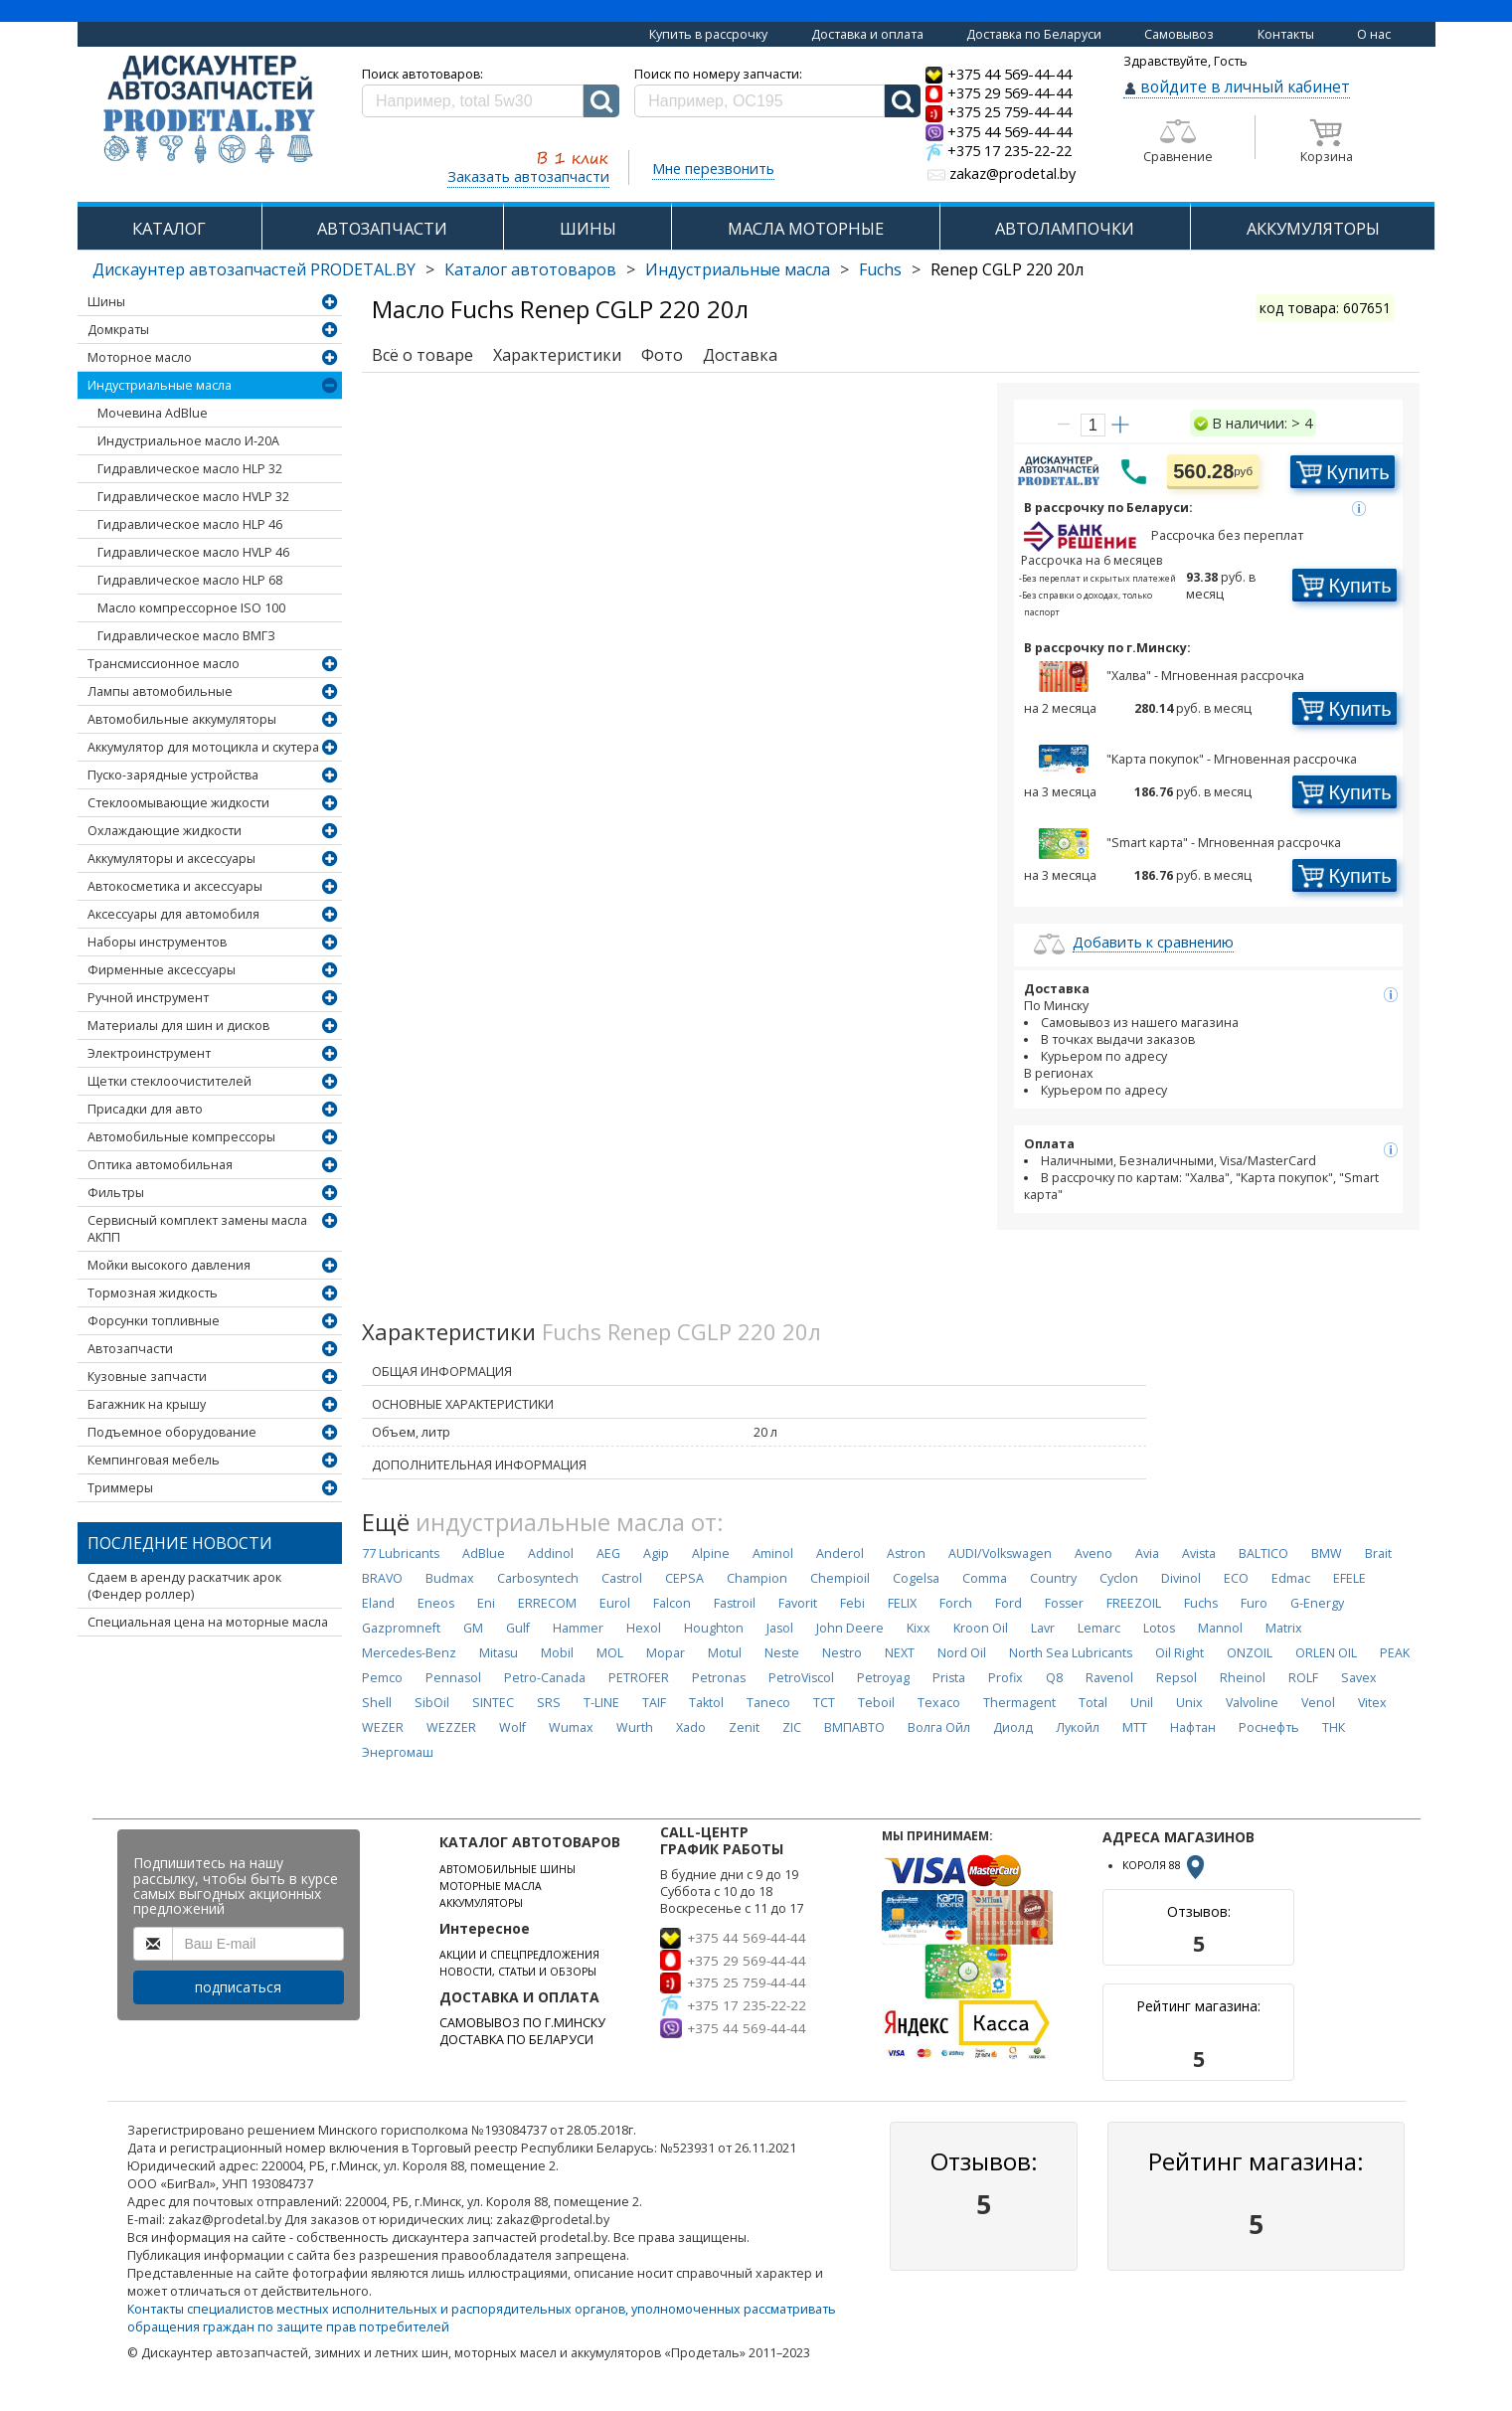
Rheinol (1242, 1677)
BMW (1326, 1553)
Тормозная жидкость (152, 1293)
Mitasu (498, 1652)
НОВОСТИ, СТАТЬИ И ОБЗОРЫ (517, 1972)
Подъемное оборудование (171, 1432)
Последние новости (179, 1543)
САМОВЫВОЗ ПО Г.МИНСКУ (522, 2022)
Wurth (634, 1727)
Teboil (876, 1702)
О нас (1374, 34)
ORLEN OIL (1326, 1652)
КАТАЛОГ (169, 228)
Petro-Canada (545, 1677)
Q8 (1054, 1677)
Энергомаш (397, 1752)
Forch (955, 1603)
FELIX (902, 1603)
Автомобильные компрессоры (181, 1136)
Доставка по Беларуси (1033, 34)
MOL (609, 1652)
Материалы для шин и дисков (178, 1025)
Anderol (840, 1553)
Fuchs (880, 269)
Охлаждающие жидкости (164, 830)
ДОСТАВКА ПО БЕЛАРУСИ (516, 2039)
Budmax (449, 1578)
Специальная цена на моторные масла (207, 1622)
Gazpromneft (401, 1628)
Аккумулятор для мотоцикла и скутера (203, 747)
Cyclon (1118, 1578)
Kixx (918, 1628)
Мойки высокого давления (169, 1265)
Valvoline (1252, 1702)
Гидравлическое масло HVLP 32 (193, 496)
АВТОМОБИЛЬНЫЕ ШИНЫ (507, 1869)
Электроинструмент (149, 1053)
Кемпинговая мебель (153, 1460)
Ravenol (1109, 1677)
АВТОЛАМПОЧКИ (1064, 228)
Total (1093, 1702)
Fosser (1064, 1603)
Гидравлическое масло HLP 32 (189, 468)
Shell (377, 1702)
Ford (1008, 1603)
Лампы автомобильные (160, 691)
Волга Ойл (939, 1727)
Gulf (518, 1628)
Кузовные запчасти (147, 1376)
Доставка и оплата (867, 34)
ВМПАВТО (854, 1727)
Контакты (1286, 34)
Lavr (1043, 1628)
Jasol (779, 1628)
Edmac (1290, 1578)
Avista (1199, 1553)
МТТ (1134, 1727)
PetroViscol (801, 1677)
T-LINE (601, 1702)
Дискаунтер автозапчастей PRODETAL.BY (254, 269)
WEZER (383, 1727)
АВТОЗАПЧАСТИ (382, 228)
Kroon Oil (980, 1628)
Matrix (1283, 1628)
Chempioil (840, 1578)
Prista (948, 1677)
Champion (757, 1578)
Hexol (643, 1628)
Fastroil (735, 1603)
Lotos (1159, 1628)
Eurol (614, 1603)
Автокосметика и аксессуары (174, 886)
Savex (1359, 1677)
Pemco (382, 1677)
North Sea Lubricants (1070, 1652)
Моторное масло (139, 357)
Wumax (571, 1727)
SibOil (432, 1702)
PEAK (1395, 1652)
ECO (1236, 1578)
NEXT (900, 1652)
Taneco (768, 1702)
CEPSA (684, 1578)
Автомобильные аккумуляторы (181, 719)
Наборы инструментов (157, 942)
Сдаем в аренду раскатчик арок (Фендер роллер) (184, 1586)
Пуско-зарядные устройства (172, 775)
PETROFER (638, 1677)
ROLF (1303, 1677)
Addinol (551, 1553)
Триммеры (120, 1487)
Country (1053, 1578)
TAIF (654, 1702)
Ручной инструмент (148, 997)
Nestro (842, 1652)
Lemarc (1099, 1628)
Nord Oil (961, 1652)
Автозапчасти (130, 1348)
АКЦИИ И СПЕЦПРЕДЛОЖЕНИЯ (519, 1955)
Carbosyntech (538, 1578)
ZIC (791, 1727)
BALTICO (1263, 1553)
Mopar (665, 1652)
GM (473, 1628)
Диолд (1013, 1727)
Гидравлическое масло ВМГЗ (186, 635)
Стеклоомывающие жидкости (178, 802)
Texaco (939, 1702)
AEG (608, 1553)
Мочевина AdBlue (152, 413)
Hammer (578, 1628)
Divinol (1181, 1578)
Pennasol (453, 1677)
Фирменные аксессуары (161, 969)
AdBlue (483, 1553)
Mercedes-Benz (409, 1652)
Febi (852, 1603)
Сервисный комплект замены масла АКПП (197, 1229)
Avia (1147, 1553)
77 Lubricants (400, 1553)
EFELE (1349, 1578)
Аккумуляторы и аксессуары (171, 858)
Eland (378, 1603)
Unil (1141, 1702)
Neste (781, 1652)
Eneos (436, 1603)
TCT (824, 1702)
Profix (1005, 1677)
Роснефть (1269, 1727)
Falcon (672, 1603)
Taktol (706, 1702)
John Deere (850, 1628)
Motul (725, 1652)
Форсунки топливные (153, 1320)
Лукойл (1077, 1727)
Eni (486, 1603)
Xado (691, 1727)
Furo (1254, 1603)
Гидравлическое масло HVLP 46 (193, 552)
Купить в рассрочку (708, 34)
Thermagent (1019, 1702)
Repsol (1176, 1677)
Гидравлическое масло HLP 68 (189, 580)
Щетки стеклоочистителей (169, 1081)
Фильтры (115, 1192)
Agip (656, 1553)
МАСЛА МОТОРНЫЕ (806, 228)
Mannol (1220, 1628)
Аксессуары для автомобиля (173, 914)
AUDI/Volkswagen (1000, 1553)
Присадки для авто (145, 1109)
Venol (1318, 1702)
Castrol (621, 1578)
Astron (906, 1553)
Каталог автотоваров (530, 269)
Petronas (719, 1677)
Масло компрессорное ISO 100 (191, 608)
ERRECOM (547, 1603)
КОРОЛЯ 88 (1165, 1865)
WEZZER (451, 1727)
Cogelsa (916, 1578)
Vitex (1372, 1702)
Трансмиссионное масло (163, 663)
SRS (549, 1702)
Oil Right (1179, 1652)
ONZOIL (1249, 1652)
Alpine (711, 1553)
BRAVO (382, 1578)
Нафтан (1193, 1727)
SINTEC (493, 1702)
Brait (1378, 1553)
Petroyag (883, 1677)
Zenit (744, 1727)
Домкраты (118, 329)
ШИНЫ (588, 228)
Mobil (557, 1652)
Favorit (797, 1603)
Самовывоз (1179, 34)
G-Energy (1317, 1603)
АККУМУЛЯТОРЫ (1313, 228)
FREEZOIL (1133, 1603)
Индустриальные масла (737, 269)
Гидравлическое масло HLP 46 (189, 524)
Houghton (714, 1628)
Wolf (512, 1727)
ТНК (1333, 1727)
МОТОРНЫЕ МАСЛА (490, 1886)
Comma (984, 1578)
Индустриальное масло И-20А (188, 440)
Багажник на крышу (146, 1404)
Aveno (1093, 1553)
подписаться (238, 1987)
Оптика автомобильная (160, 1164)
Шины (106, 301)
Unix (1189, 1702)
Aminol (773, 1553)
